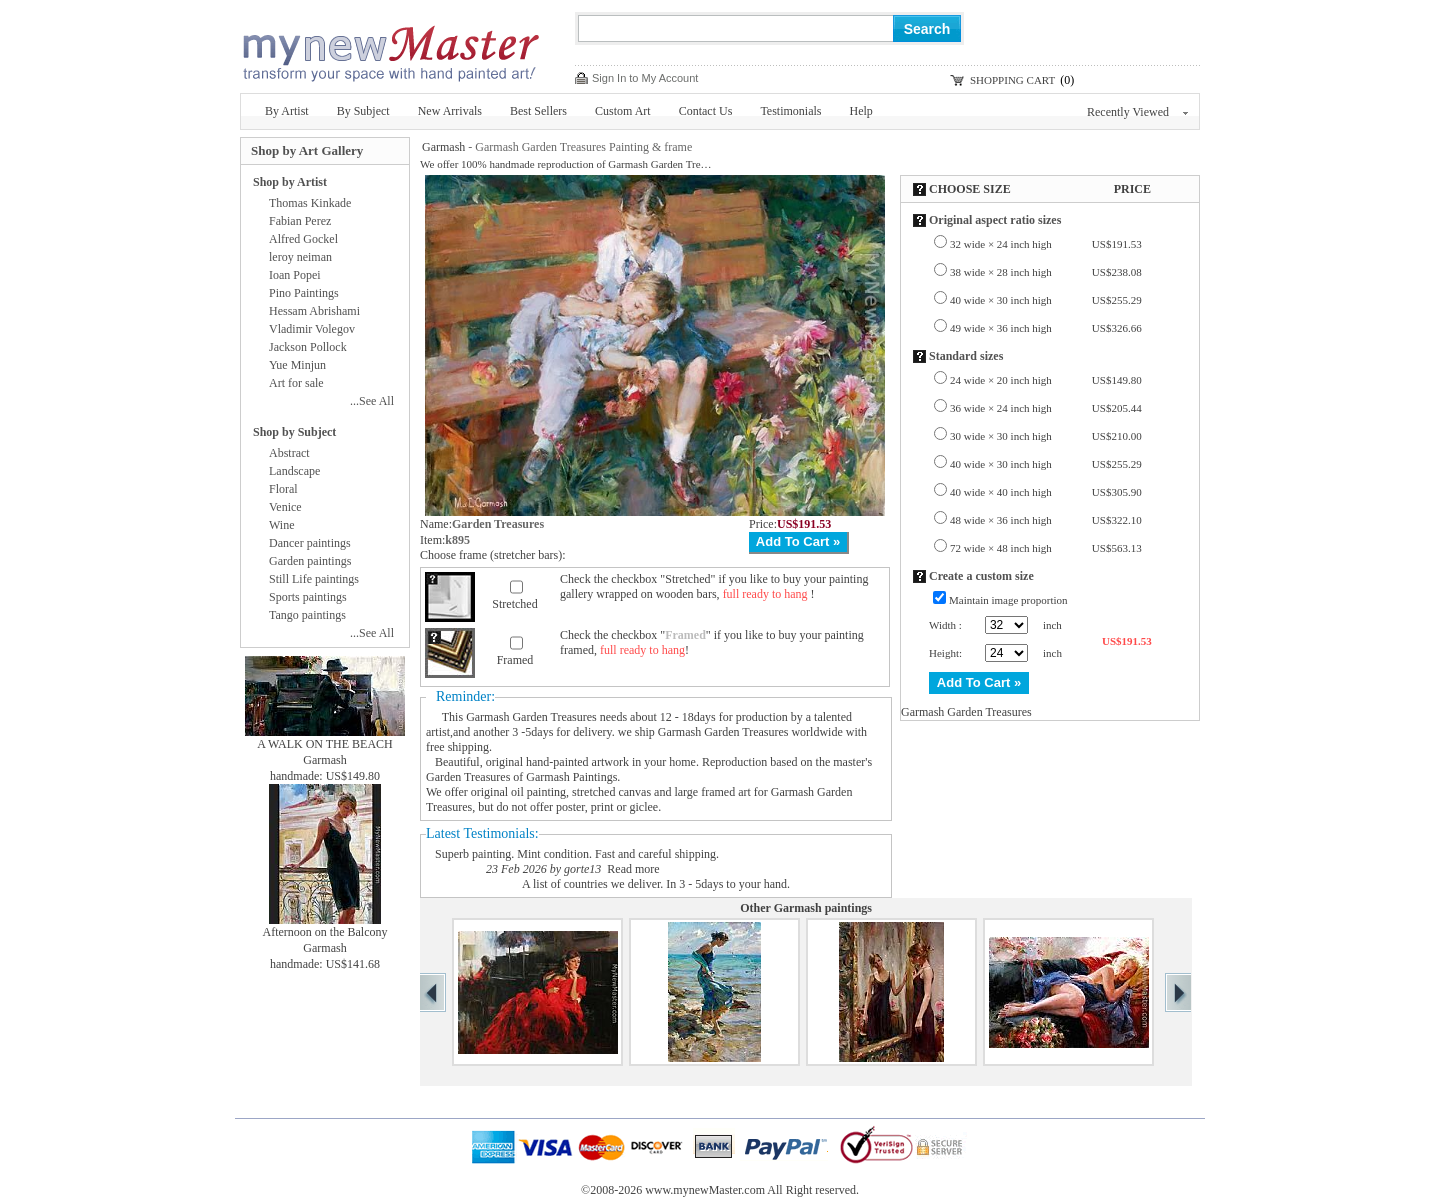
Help (861, 111)
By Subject (363, 111)
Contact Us (706, 111)
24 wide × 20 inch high (1046, 380)
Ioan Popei (295, 275)
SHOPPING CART (1012, 80)
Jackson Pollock (308, 347)
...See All (372, 401)
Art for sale (296, 383)
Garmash (443, 147)
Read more (633, 869)
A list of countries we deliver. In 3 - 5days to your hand (654, 884)
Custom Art (623, 111)
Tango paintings (307, 615)
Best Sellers (538, 111)
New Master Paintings (390, 47)
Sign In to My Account (645, 78)
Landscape (294, 471)
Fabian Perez (300, 221)
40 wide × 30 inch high (1046, 300)
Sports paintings (308, 597)
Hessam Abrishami (314, 311)
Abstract (289, 453)
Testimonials (790, 111)
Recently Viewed (1137, 112)
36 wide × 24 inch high (1046, 408)
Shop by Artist (290, 182)
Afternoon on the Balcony (325, 932)
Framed (515, 660)
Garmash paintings (823, 908)
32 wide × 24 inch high (1046, 244)
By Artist (287, 111)
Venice (285, 507)
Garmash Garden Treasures (531, 717)
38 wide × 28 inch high (1046, 272)
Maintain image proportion (1008, 600)
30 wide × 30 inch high (1046, 436)
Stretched (514, 604)
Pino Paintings (304, 293)
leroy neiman (300, 257)
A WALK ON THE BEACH (325, 744)
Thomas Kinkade (310, 203)
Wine (282, 525)
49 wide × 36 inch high (1046, 328)
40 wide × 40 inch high (1046, 492)
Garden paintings (310, 561)
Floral (283, 489)
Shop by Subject (294, 432)
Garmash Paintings (571, 777)
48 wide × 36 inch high (1046, 520)
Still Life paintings (314, 579)
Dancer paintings (310, 543)
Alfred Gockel (303, 239)
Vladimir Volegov (312, 329)
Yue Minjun (297, 365)
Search (927, 29)
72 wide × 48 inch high (1046, 548)
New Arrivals (450, 111)
